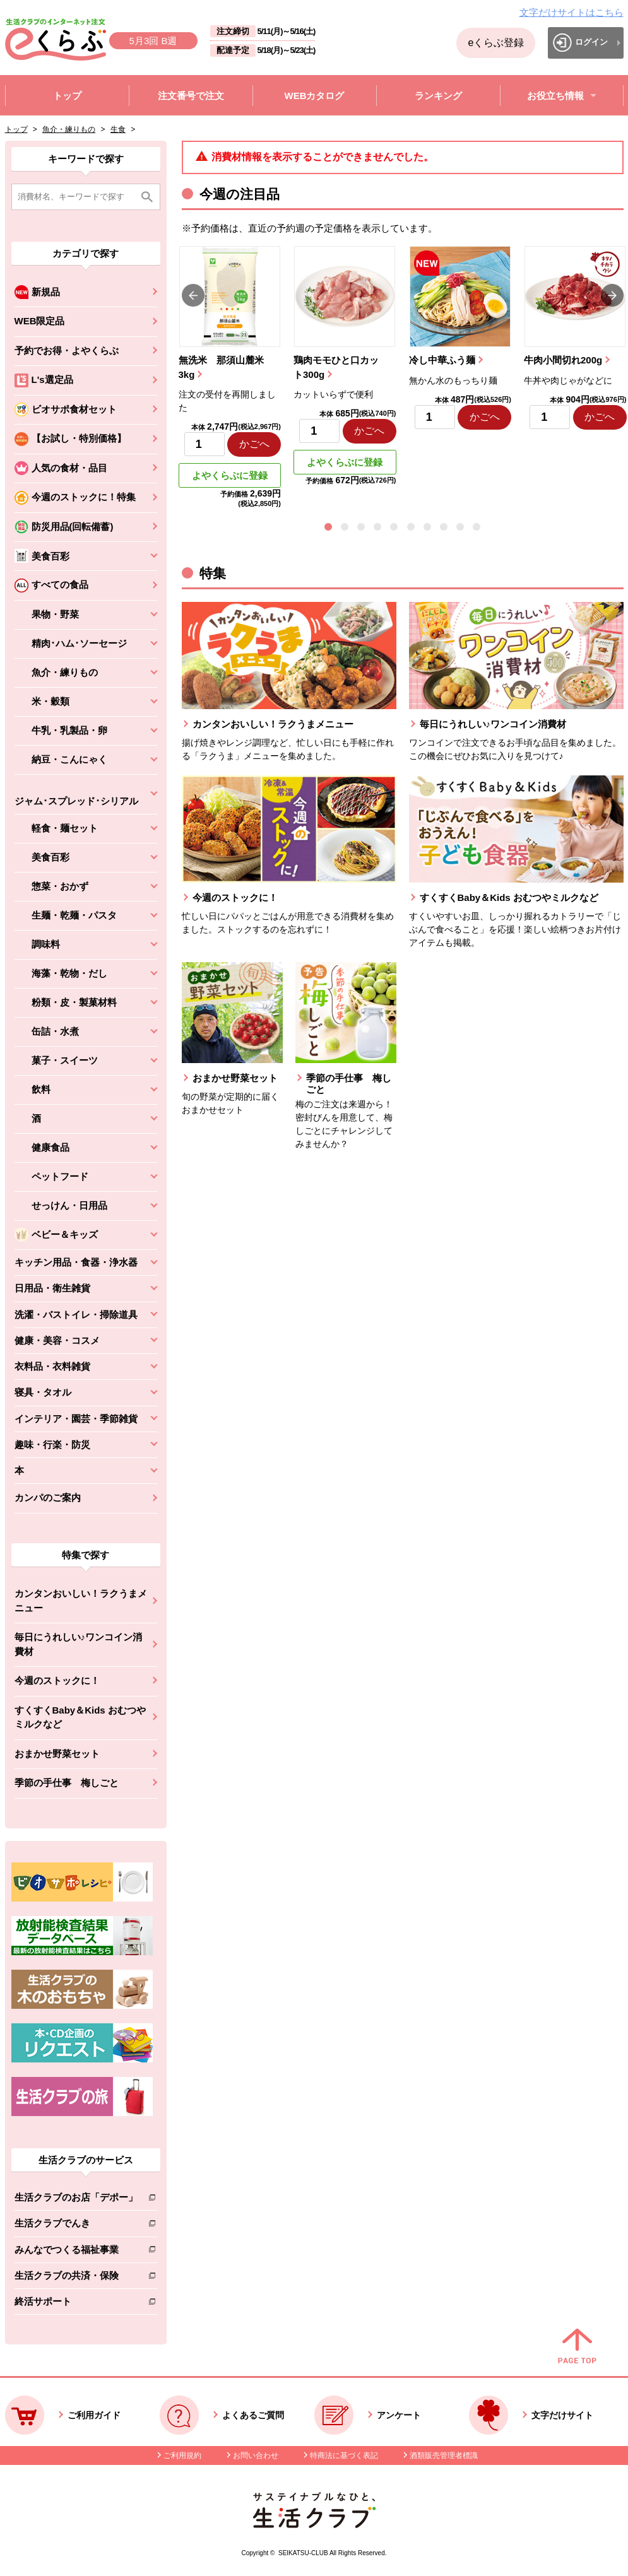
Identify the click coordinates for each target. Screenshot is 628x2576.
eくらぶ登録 (496, 42)
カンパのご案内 (48, 1497)
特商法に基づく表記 (344, 2455)
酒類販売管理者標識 (444, 2455)
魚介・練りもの (68, 129)
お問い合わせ (255, 2455)
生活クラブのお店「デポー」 (76, 2200)
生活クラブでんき (76, 2225)
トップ (16, 129)
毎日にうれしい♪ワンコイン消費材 (79, 1644)
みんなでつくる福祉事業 (76, 2252)
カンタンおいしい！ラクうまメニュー (81, 1600)
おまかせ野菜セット (57, 1753)
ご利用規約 (182, 2455)
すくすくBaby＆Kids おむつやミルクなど (80, 1717)
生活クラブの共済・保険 (76, 2278)
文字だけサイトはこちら (571, 12)
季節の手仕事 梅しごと (67, 1782)
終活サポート (76, 2304)
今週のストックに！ (57, 1680)
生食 (118, 129)
